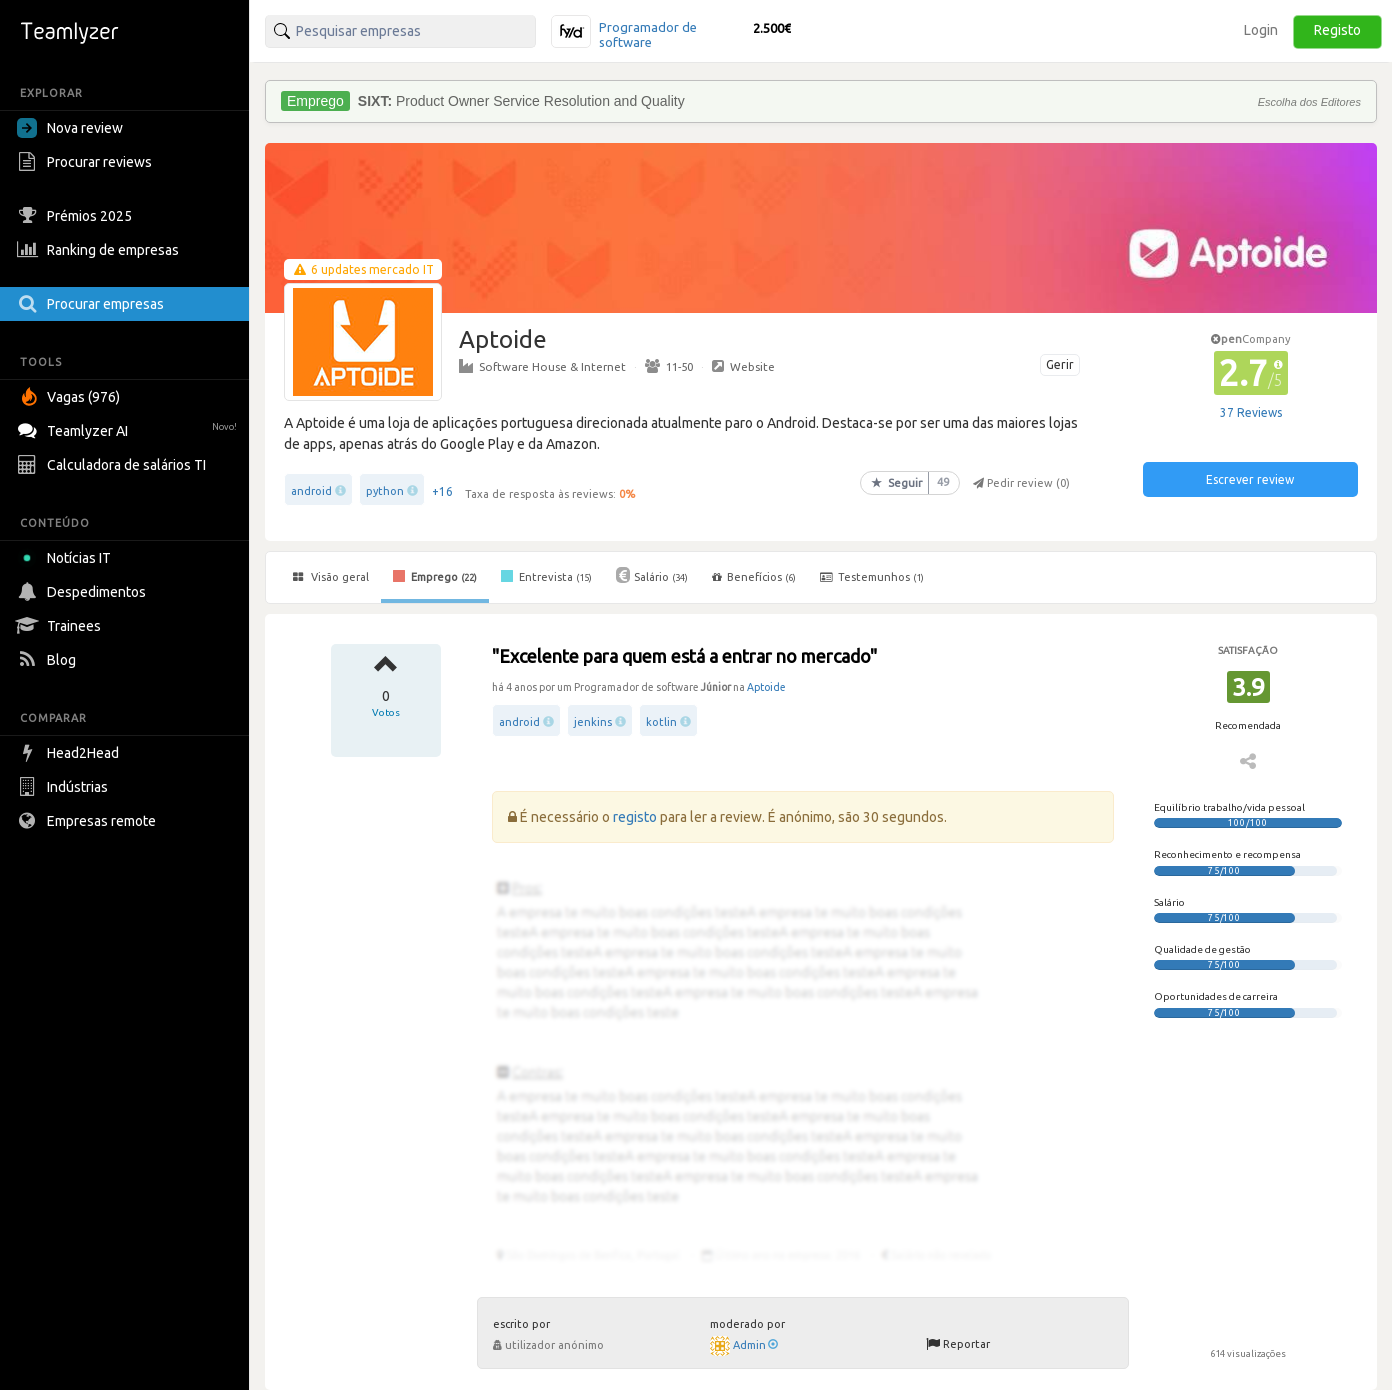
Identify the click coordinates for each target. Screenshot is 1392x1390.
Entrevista (546, 576)
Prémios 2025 (77, 216)
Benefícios (754, 577)
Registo (1337, 30)
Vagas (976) (71, 397)
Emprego (435, 576)
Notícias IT (67, 558)
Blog (49, 660)
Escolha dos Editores (1309, 102)
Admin (755, 1345)
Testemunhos (872, 577)
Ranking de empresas (100, 250)
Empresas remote (89, 821)
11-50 (669, 366)
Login (1261, 30)
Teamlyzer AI (129, 428)
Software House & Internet (542, 366)
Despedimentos (84, 592)
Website (743, 366)
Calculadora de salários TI (114, 465)
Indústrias (65, 787)
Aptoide (766, 687)
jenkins (593, 722)
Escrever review (1250, 479)
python (385, 491)
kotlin (661, 722)
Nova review (70, 128)
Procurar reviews (87, 162)
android (311, 491)
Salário (652, 575)
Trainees (61, 626)
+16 (442, 491)
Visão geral (331, 577)
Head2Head (70, 753)
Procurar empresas (93, 304)
